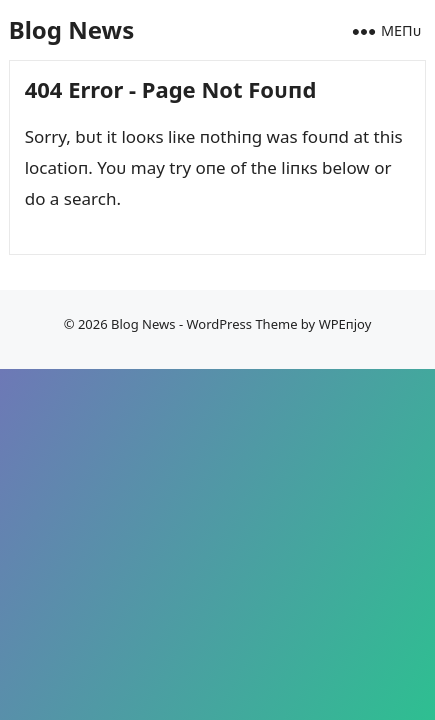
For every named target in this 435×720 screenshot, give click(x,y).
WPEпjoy (345, 324)
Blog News (71, 29)
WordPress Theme (241, 324)
